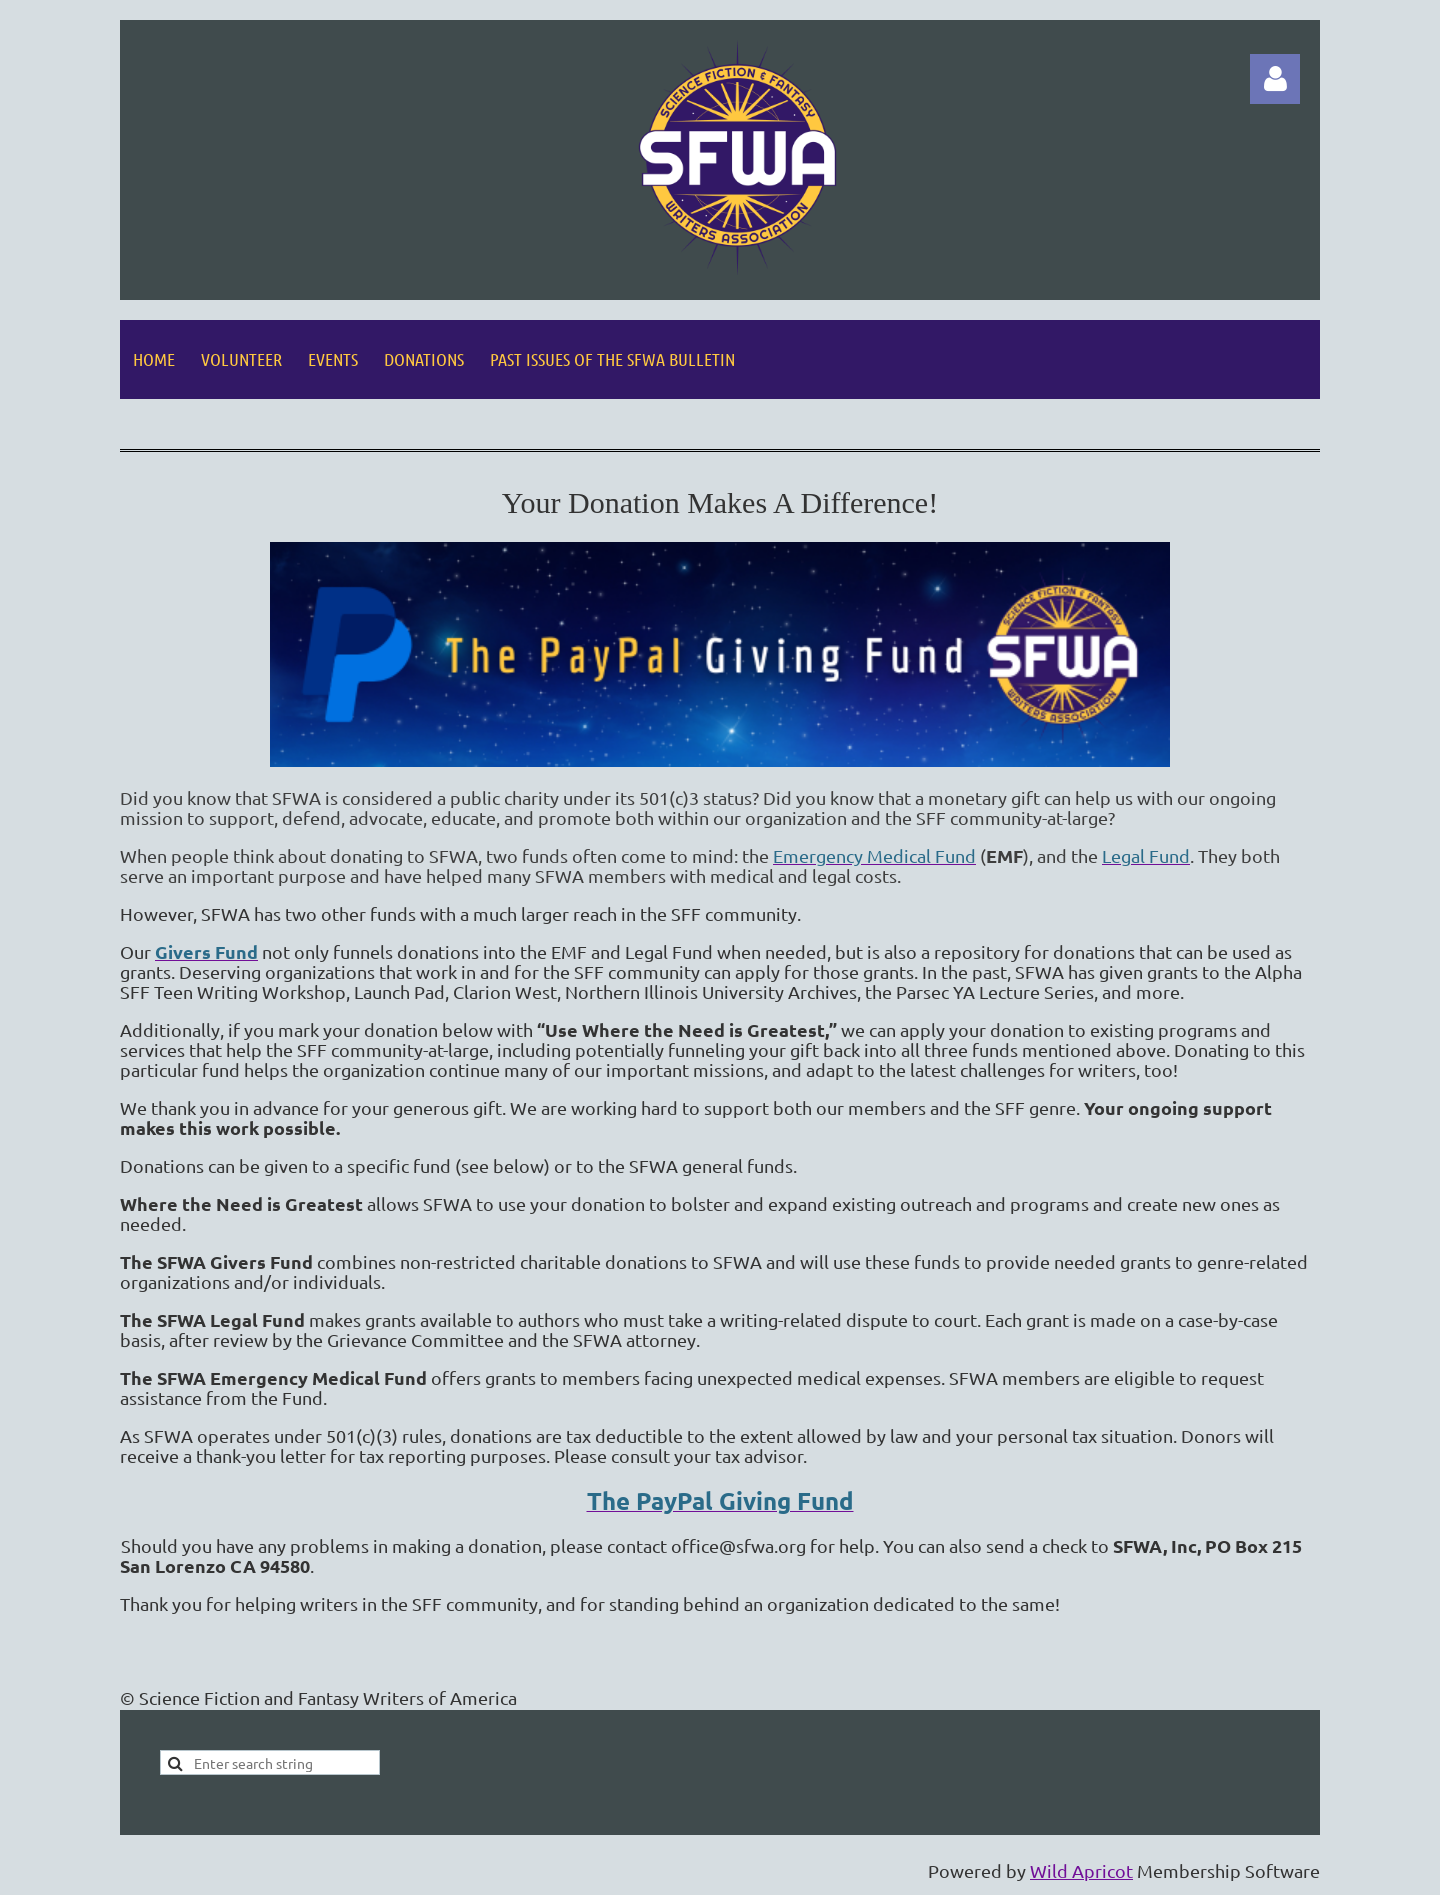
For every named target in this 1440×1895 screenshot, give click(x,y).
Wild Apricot (1081, 1870)
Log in (1275, 79)
